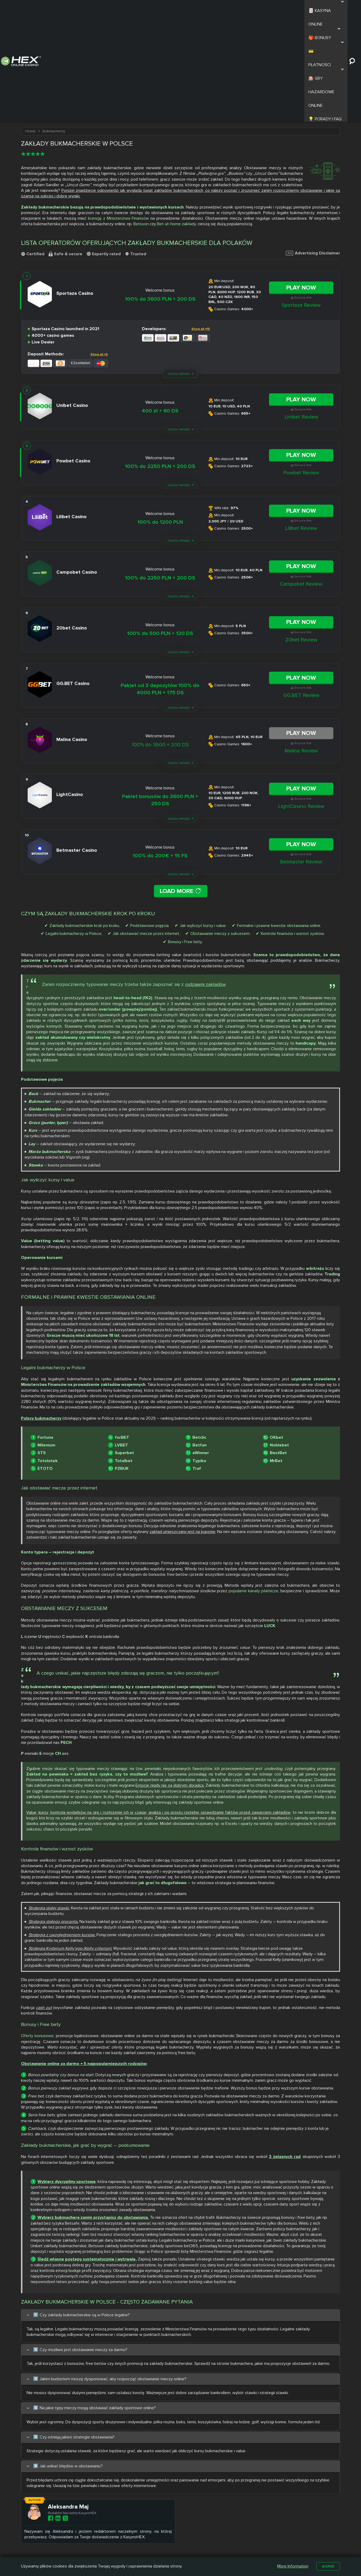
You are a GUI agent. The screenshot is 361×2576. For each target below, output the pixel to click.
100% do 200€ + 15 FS (160, 750)
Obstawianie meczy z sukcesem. (220, 829)
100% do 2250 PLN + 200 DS (160, 360)
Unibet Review (301, 311)
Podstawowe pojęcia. (149, 821)
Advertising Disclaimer (313, 147)
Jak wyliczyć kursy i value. (203, 821)
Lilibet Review (301, 422)
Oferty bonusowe (37, 1928)
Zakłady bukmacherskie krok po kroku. (84, 821)
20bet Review (301, 534)
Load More (180, 785)
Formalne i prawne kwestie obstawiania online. (279, 821)
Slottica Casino (165, 2539)
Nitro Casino (163, 2533)
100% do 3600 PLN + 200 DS (160, 193)
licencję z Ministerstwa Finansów (118, 112)
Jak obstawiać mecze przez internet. (146, 829)
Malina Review (301, 645)
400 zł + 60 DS (160, 305)
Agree (327, 2566)
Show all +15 (200, 223)
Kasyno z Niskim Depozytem (208, 2547)
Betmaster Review (301, 756)
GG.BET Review (301, 589)
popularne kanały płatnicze (253, 1486)
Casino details (179, 268)
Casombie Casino (168, 2545)
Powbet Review (301, 367)
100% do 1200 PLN (160, 416)
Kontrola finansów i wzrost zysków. (293, 829)
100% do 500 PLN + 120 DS (160, 528)
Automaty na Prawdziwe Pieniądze (252, 2547)
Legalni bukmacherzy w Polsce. (74, 829)
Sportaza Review (301, 199)
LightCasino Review (301, 700)
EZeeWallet (80, 257)
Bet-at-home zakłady (176, 118)
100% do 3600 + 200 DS (160, 639)
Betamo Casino (166, 2551)
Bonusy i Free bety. (185, 837)
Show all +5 (99, 248)
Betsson (141, 118)
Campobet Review (301, 478)
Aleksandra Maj (81, 2405)
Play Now (301, 181)
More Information (292, 2566)
